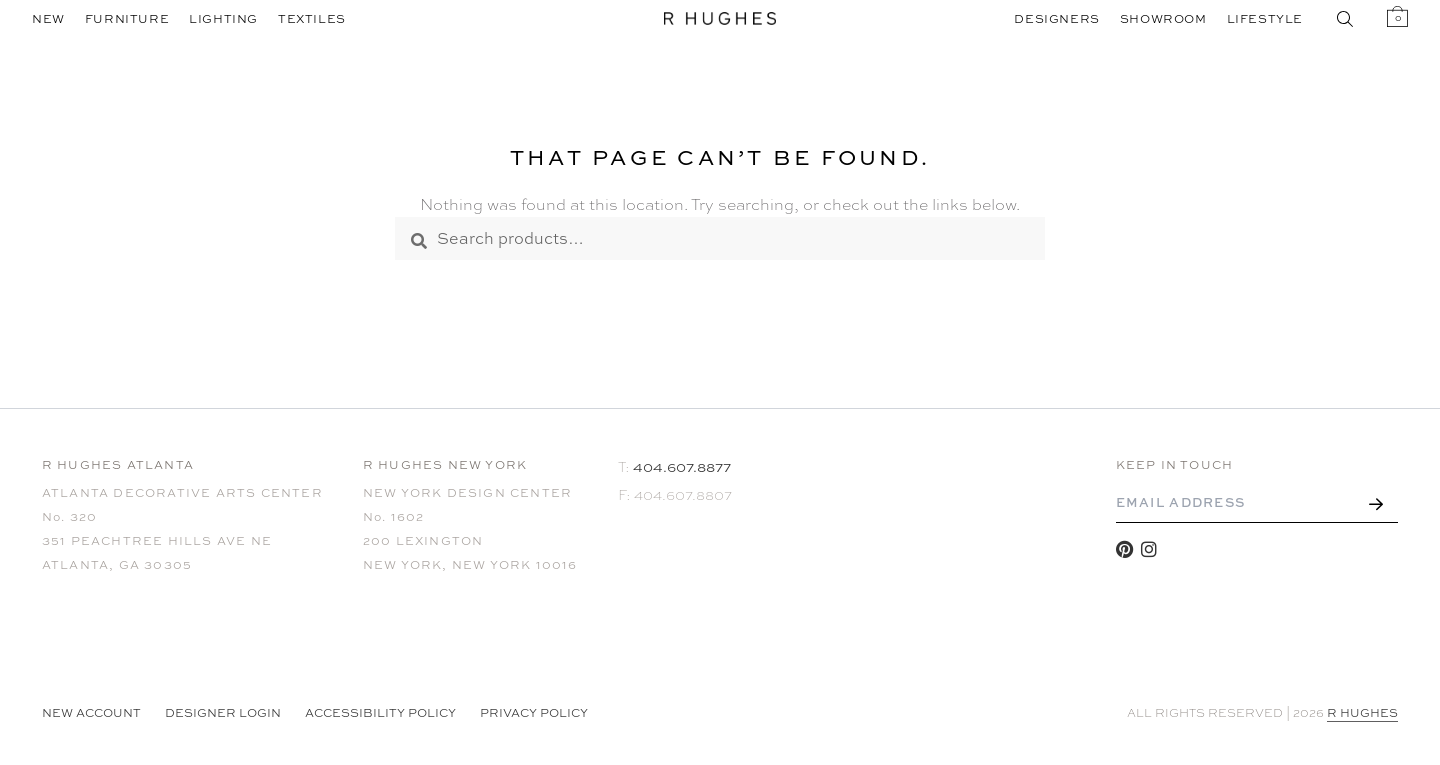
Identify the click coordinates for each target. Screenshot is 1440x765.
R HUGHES (1362, 713)
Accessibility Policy (380, 713)
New (48, 19)
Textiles (312, 19)
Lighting (223, 19)
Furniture (127, 19)
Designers (1056, 19)
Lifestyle (1265, 19)
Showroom (1163, 19)
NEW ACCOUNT (91, 713)
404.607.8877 (682, 466)
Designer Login (223, 713)
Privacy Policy (534, 713)
